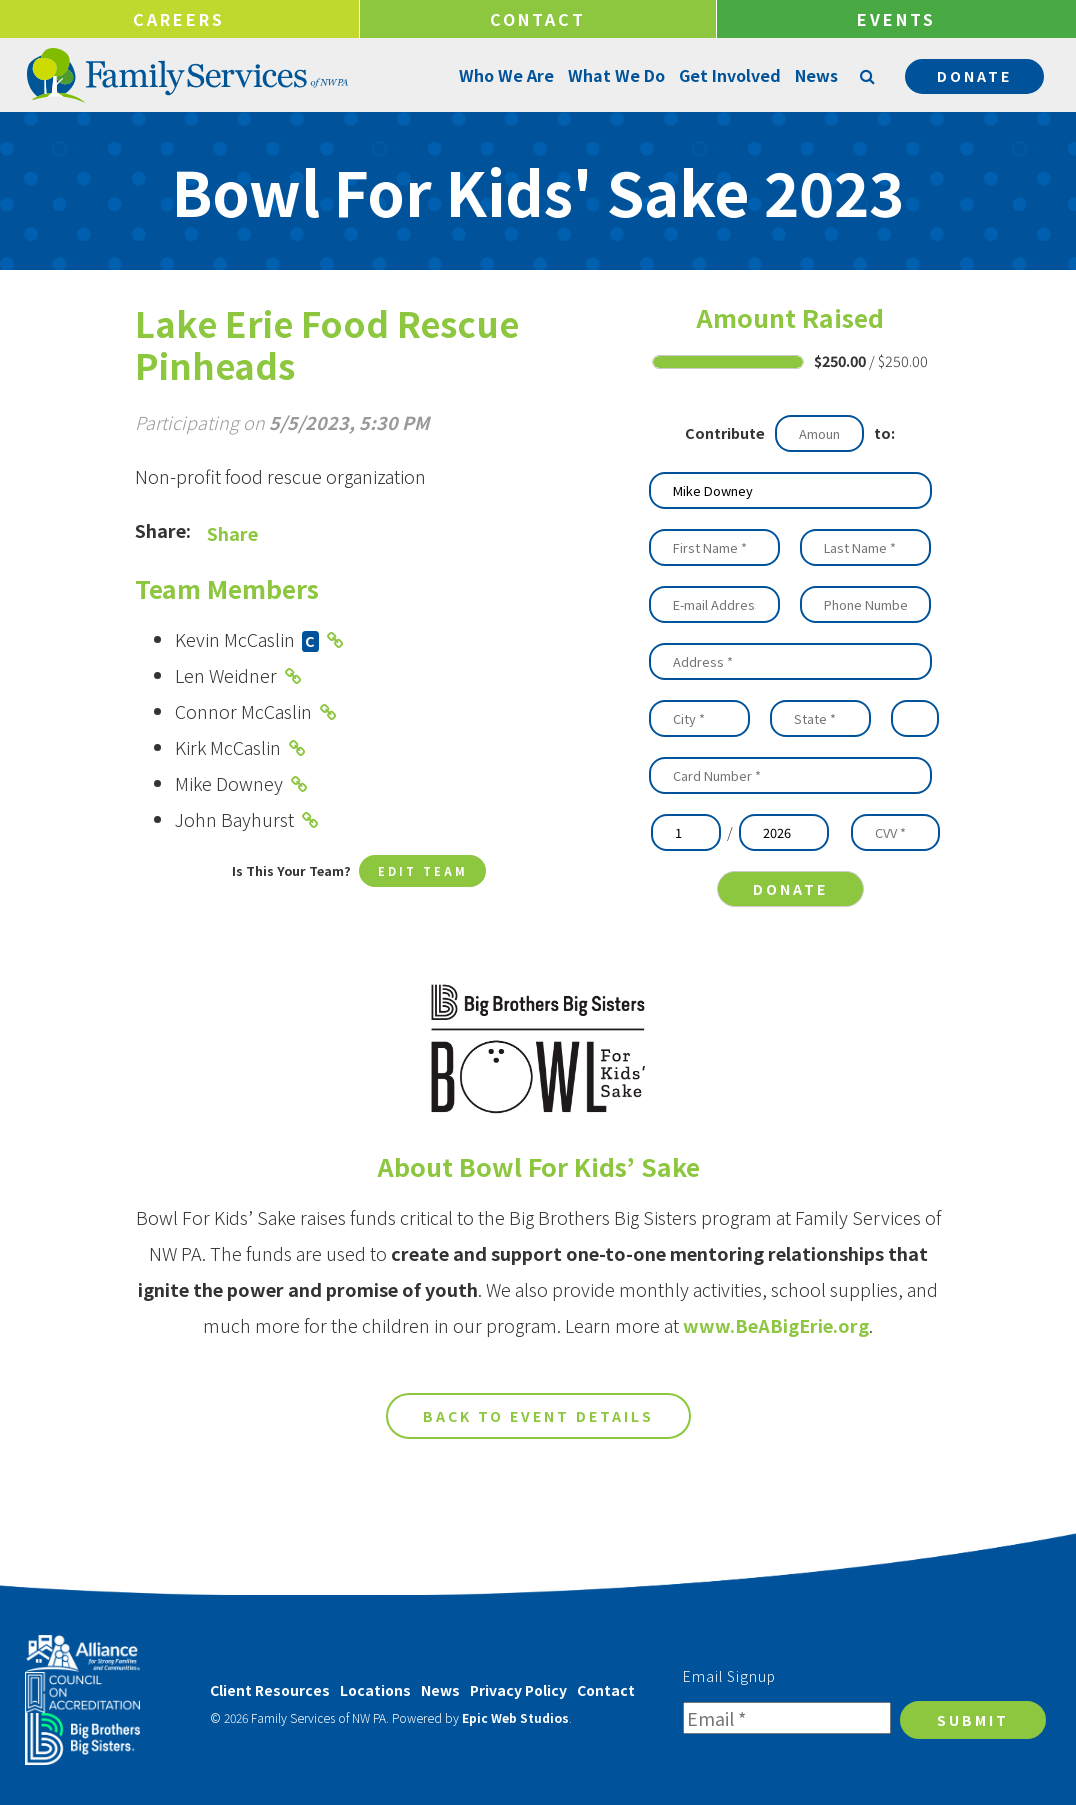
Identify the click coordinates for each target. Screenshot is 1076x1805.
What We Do (614, 75)
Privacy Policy (518, 1690)
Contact (538, 19)
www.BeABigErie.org (776, 1380)
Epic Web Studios (515, 1717)
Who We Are (504, 75)
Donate (974, 76)
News (814, 75)
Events (896, 19)
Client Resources (270, 1690)
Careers (179, 19)
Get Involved (728, 75)
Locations (375, 1690)
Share (232, 533)
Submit (973, 1720)
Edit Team (423, 872)
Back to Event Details (538, 1471)
